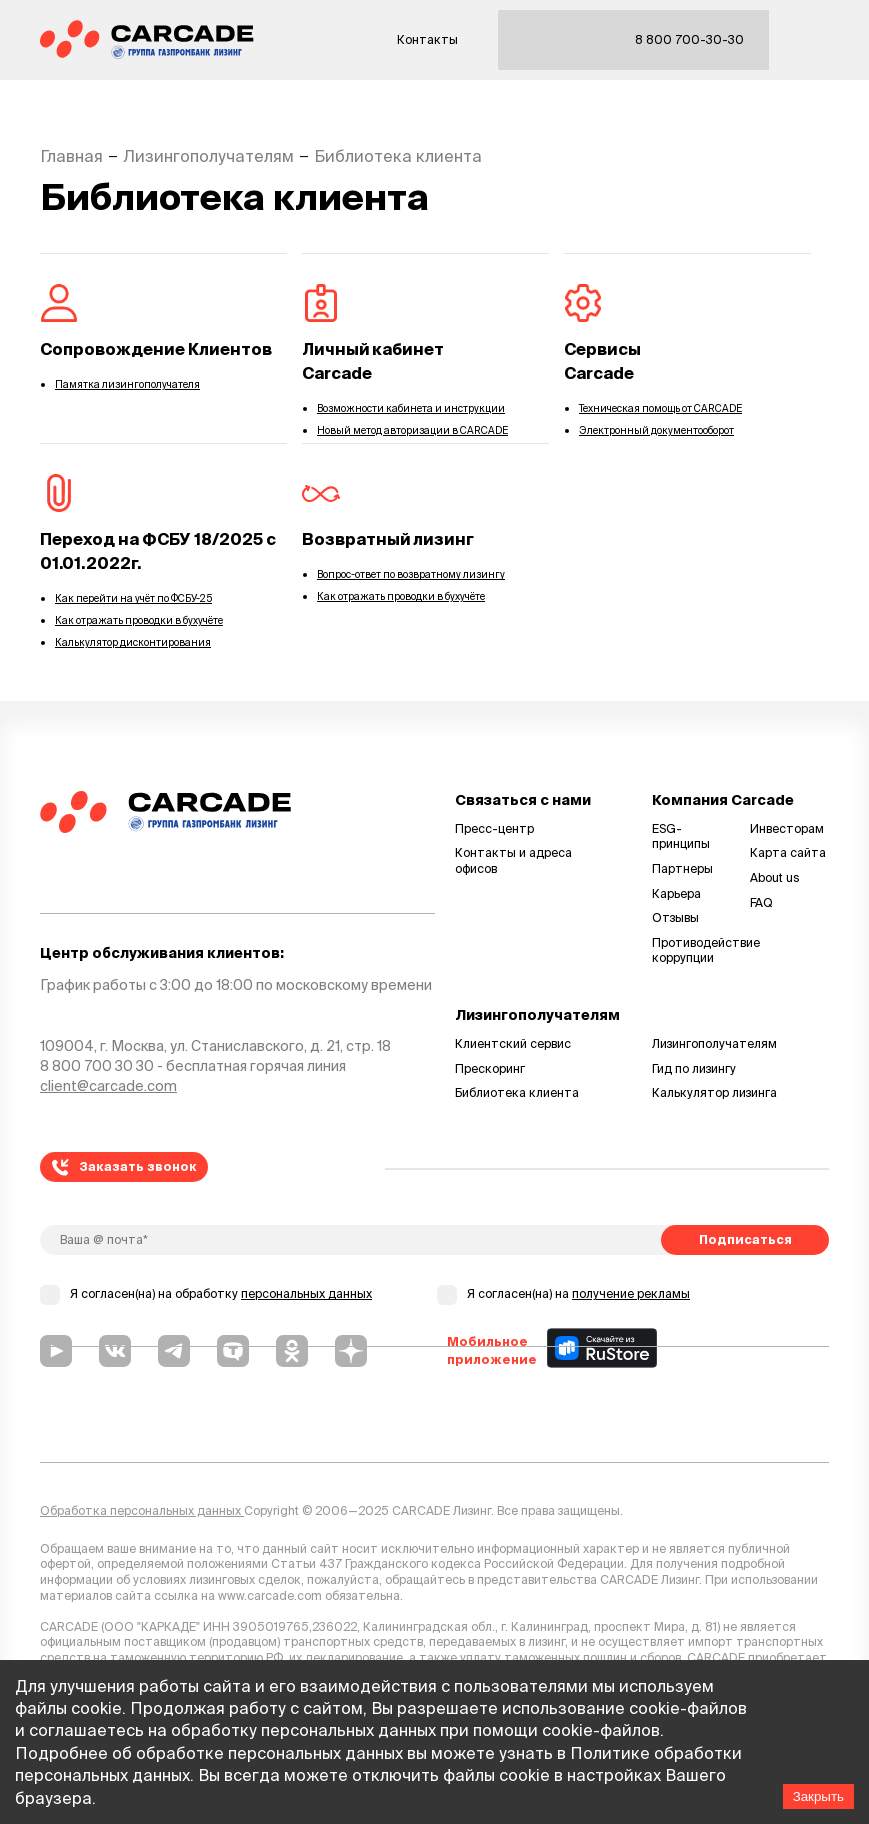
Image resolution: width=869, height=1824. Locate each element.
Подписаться (745, 1239)
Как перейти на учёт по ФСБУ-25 (133, 598)
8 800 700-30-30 (689, 39)
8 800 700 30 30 (97, 1066)
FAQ (761, 902)
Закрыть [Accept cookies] (818, 1796)
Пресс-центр (494, 828)
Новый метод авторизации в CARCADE (412, 430)
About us (775, 877)
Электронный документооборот (656, 430)
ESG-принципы (681, 836)
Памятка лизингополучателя (127, 384)
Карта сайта (788, 852)
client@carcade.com (108, 1086)
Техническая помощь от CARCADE (660, 408)
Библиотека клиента (517, 1092)
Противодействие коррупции (691, 950)
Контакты (427, 39)
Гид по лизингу (694, 1068)
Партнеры (682, 868)
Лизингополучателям (714, 1043)
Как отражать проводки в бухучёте (139, 620)
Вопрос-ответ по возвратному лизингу (411, 574)
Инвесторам (787, 828)
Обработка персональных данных (142, 1510)
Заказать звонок (124, 1167)
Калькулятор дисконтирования (133, 642)
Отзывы (675, 917)
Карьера (676, 893)
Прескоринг (490, 1068)
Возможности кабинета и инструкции (411, 408)
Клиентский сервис (513, 1043)
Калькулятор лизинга (714, 1092)
